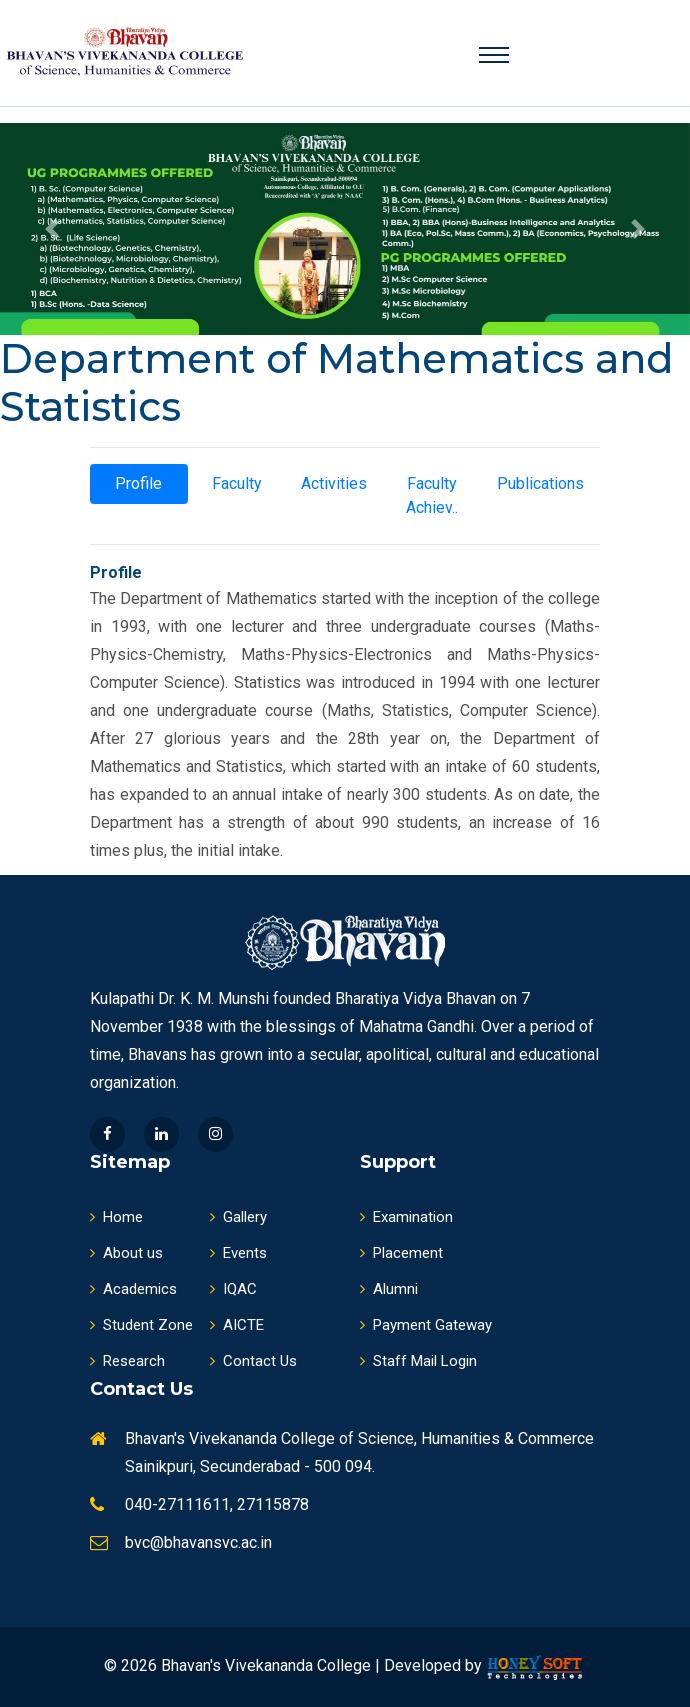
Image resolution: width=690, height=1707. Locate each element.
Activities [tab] (334, 483)
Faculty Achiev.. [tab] (432, 495)
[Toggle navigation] (494, 55)
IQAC (233, 1289)
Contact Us (253, 1361)
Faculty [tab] (237, 483)
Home (116, 1217)
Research (127, 1361)
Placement (401, 1253)
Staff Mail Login (418, 1361)
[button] (52, 229)
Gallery (238, 1217)
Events (238, 1253)
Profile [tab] (138, 483)
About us (126, 1253)
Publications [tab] (540, 483)
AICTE (237, 1325)
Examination (406, 1217)
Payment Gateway (426, 1325)
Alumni (389, 1289)
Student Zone (141, 1325)
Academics (133, 1289)
